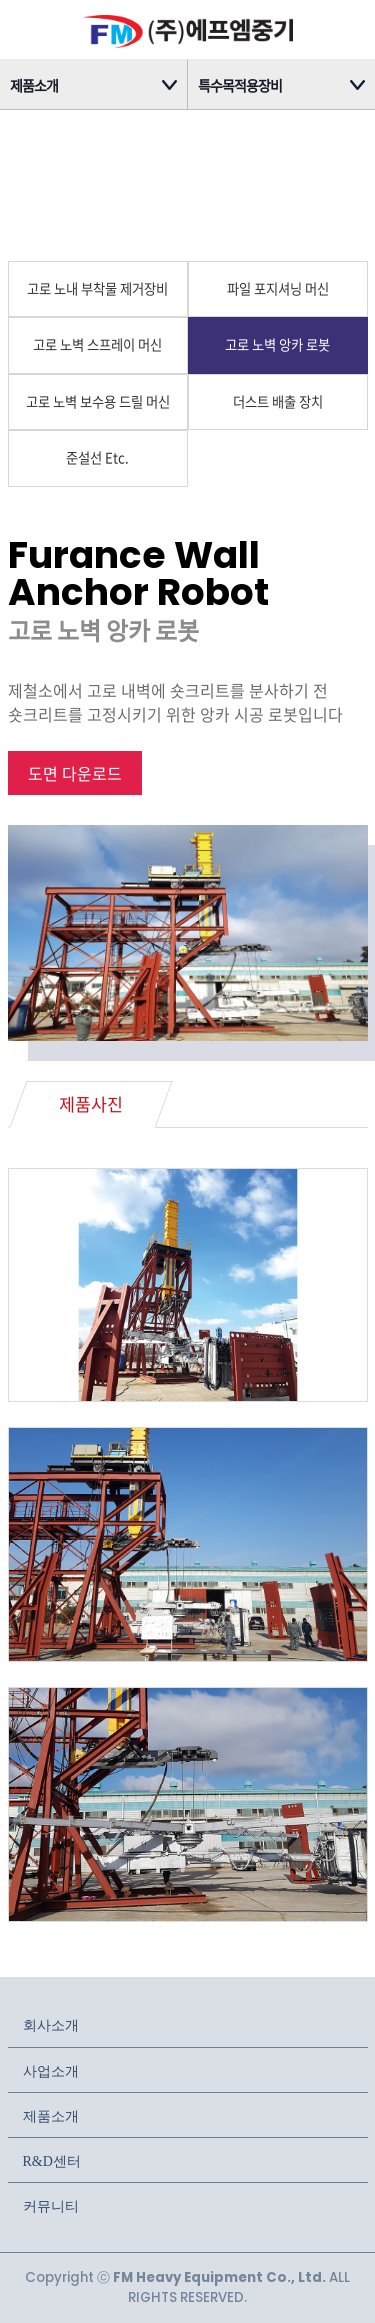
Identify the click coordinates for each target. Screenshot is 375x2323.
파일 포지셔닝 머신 (278, 288)
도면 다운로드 (75, 773)
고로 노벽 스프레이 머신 (97, 344)
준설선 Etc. (97, 457)
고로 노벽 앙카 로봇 (277, 344)
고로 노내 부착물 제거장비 (97, 288)
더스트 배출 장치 (278, 401)
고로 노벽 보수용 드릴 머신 (98, 401)
